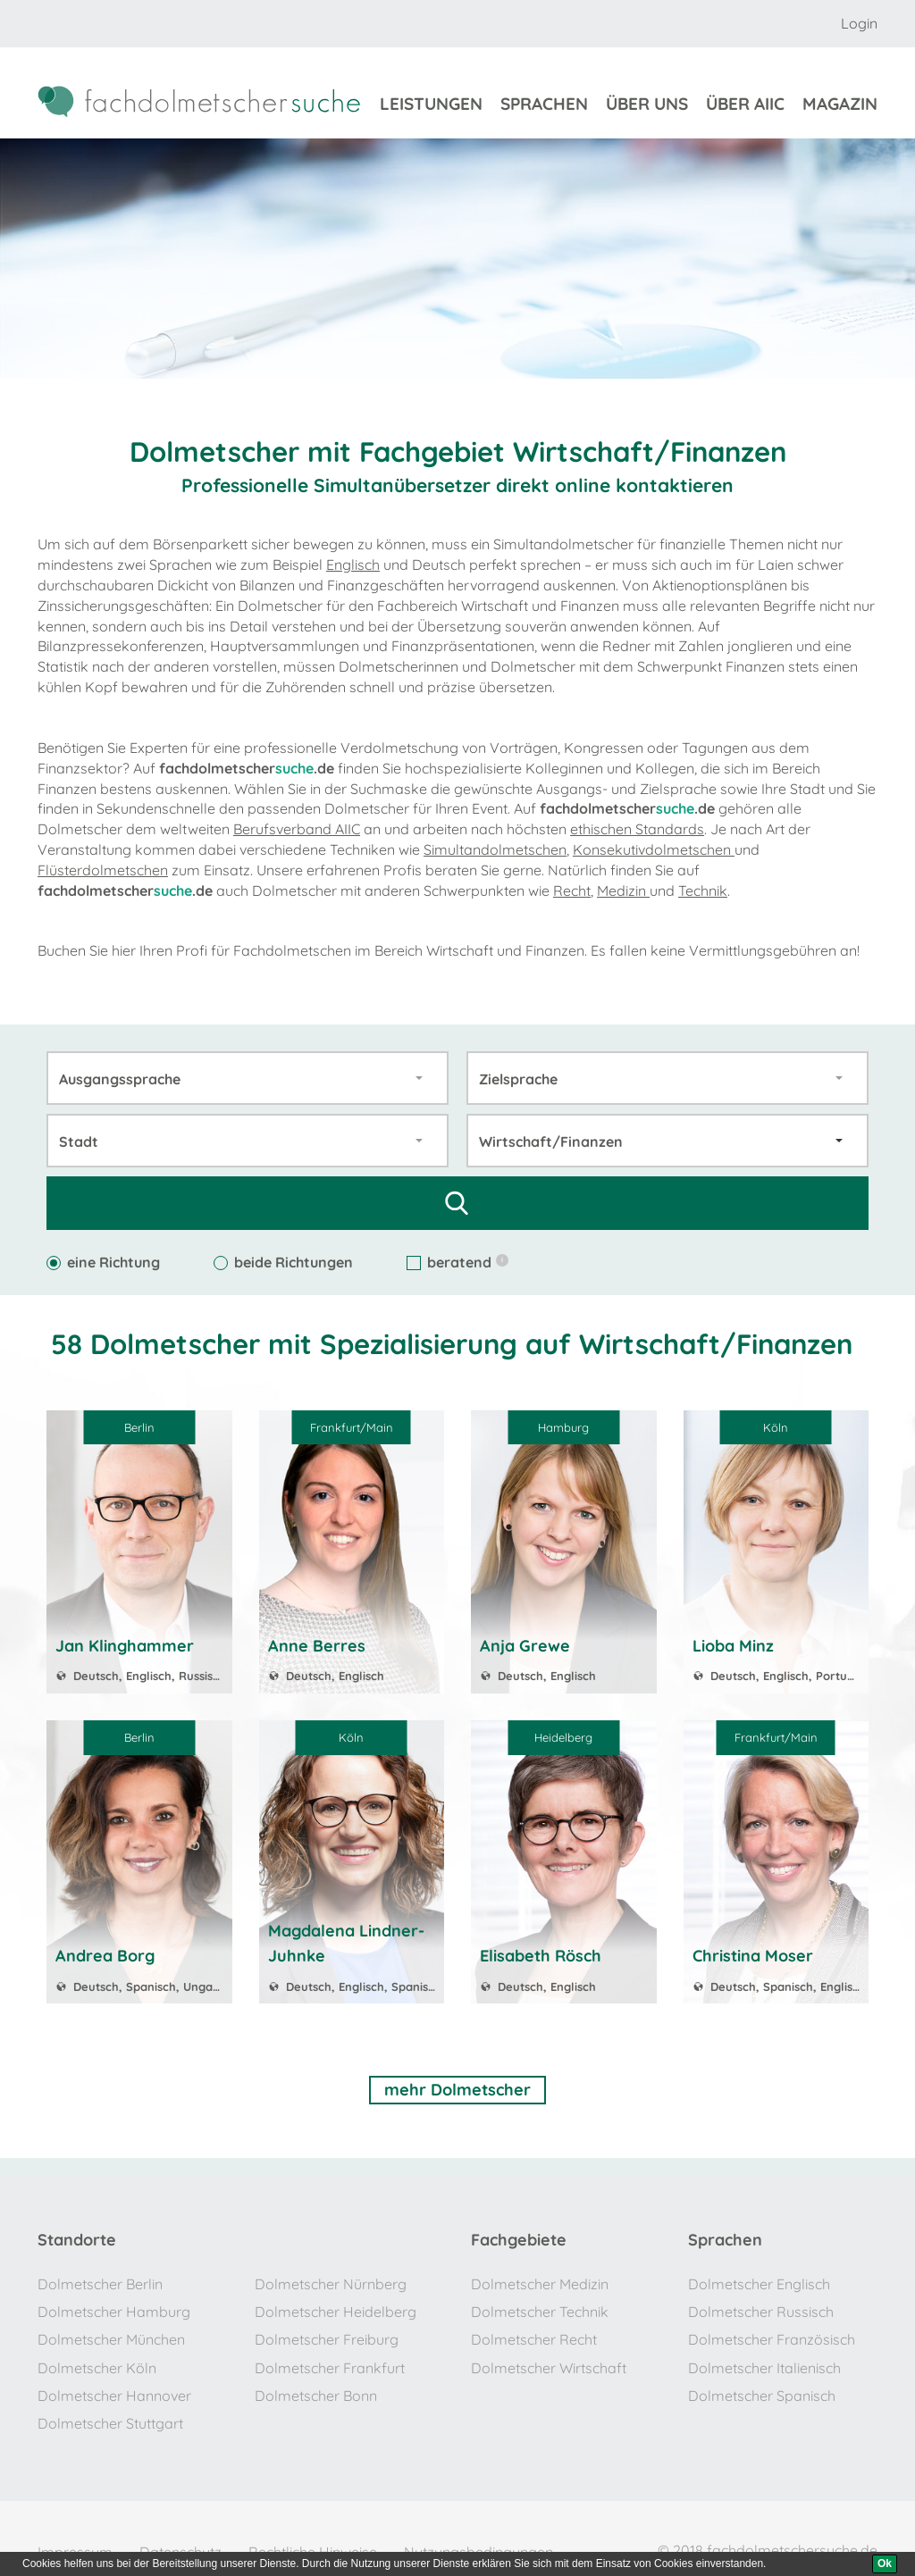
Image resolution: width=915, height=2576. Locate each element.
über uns (647, 105)
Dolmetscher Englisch (759, 2281)
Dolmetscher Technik (540, 2307)
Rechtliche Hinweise (312, 2536)
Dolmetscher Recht (534, 2333)
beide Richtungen (283, 1261)
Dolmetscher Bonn (316, 2385)
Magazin (839, 105)
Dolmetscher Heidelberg (335, 2307)
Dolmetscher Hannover (114, 2385)
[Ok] (884, 2564)
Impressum (75, 2536)
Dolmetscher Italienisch (764, 2359)
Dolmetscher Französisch (771, 2333)
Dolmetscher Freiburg (327, 2333)
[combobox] (247, 1077)
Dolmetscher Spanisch (761, 2385)
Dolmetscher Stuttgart (110, 2410)
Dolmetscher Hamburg (114, 2307)
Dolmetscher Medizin (540, 2281)
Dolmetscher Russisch (761, 2307)
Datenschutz (180, 2536)
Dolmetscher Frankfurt (330, 2359)
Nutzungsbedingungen (478, 2536)
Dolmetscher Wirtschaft (548, 2359)
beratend (457, 1261)
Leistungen (431, 105)
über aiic (745, 105)
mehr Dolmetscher (457, 2088)
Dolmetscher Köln (97, 2359)
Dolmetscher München (111, 2333)
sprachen (544, 105)
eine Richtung (103, 1261)
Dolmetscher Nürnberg (331, 2281)
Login (859, 23)
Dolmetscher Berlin (100, 2281)
